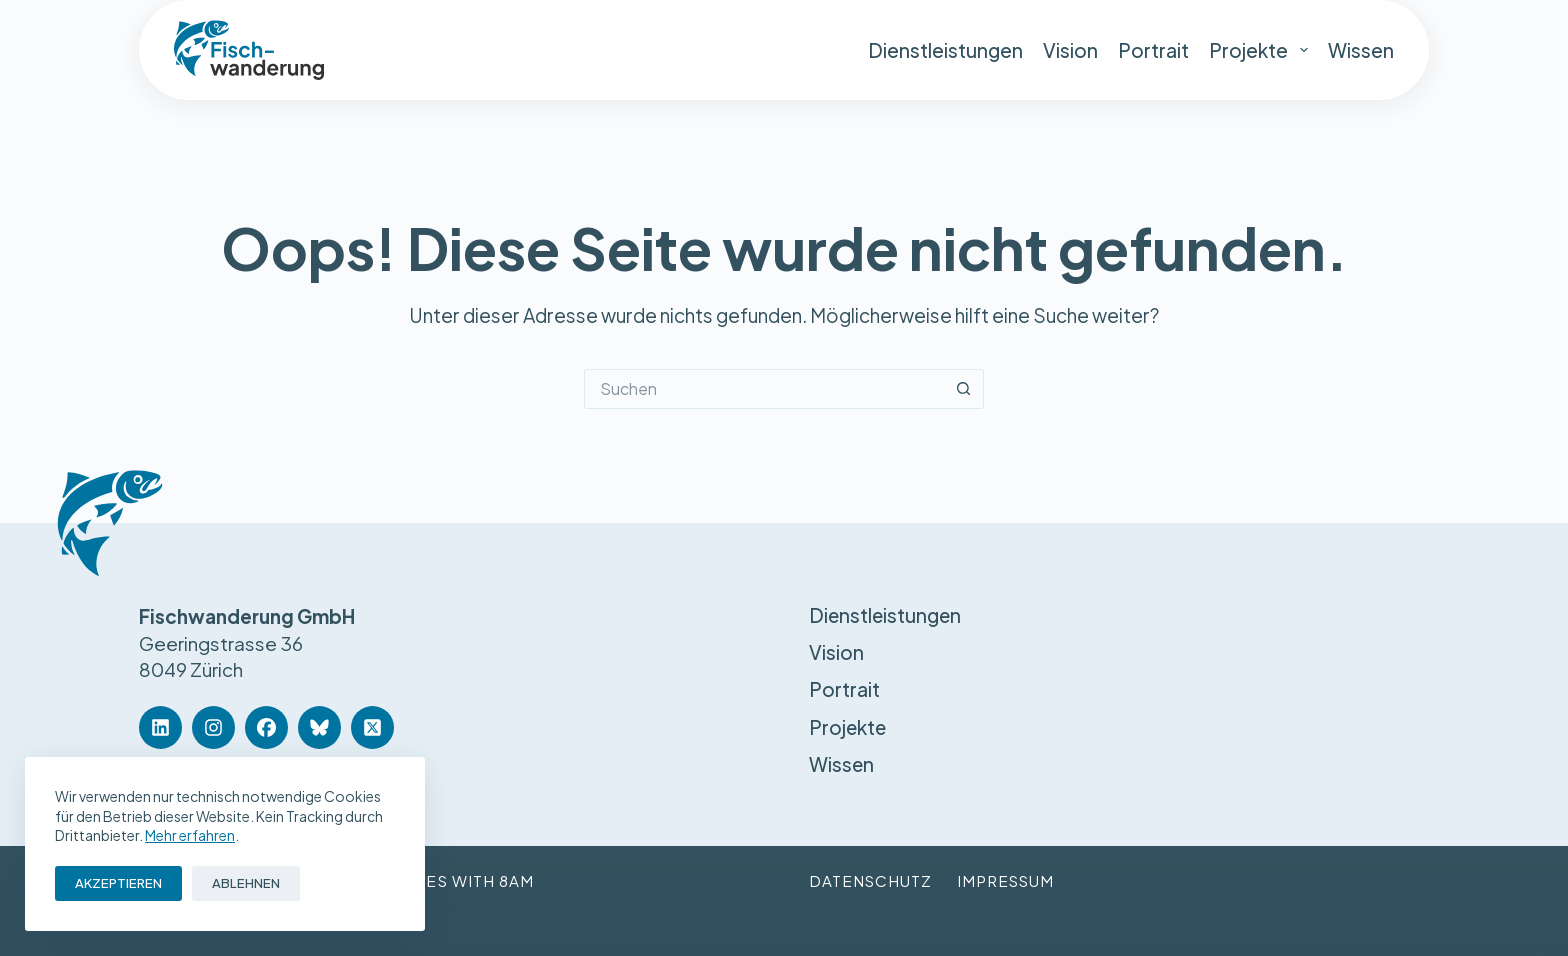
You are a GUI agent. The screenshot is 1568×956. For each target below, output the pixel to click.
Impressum (1007, 880)
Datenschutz (871, 880)
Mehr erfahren (190, 835)
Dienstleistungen (945, 50)
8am (516, 880)
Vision (1070, 50)
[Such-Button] (964, 389)
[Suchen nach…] (764, 389)
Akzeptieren (118, 883)
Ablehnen (246, 883)
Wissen (1361, 50)
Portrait (1153, 50)
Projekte (1258, 50)
